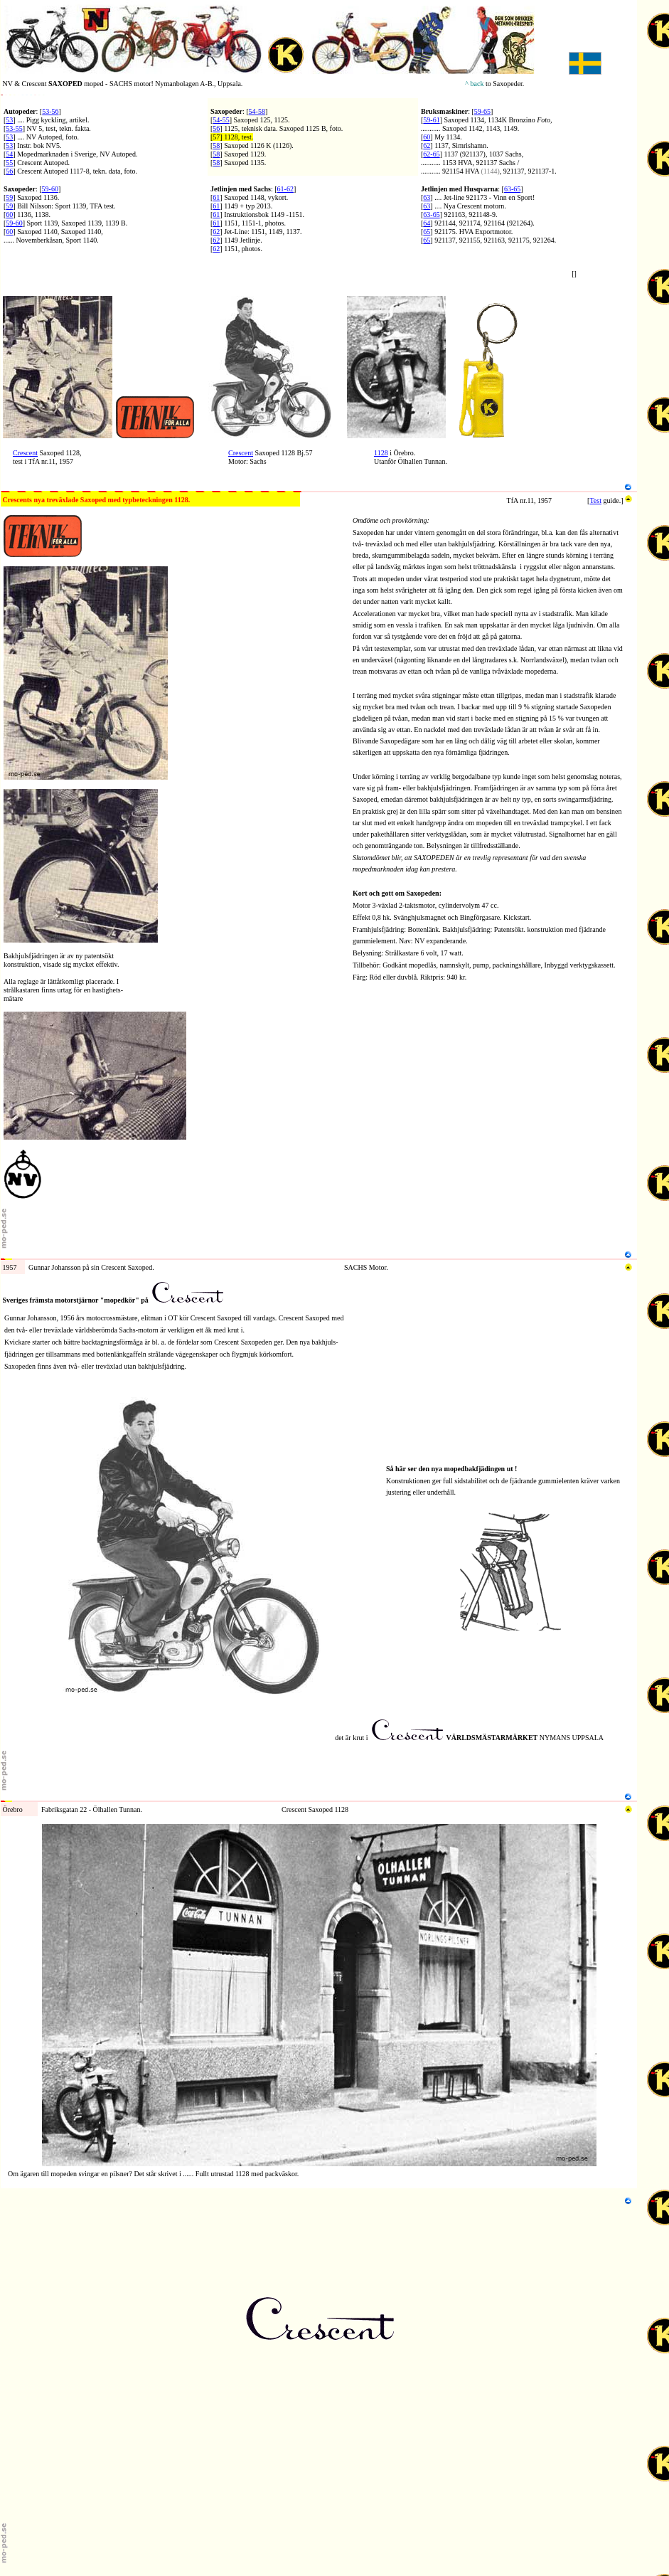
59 (9, 197)
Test (595, 500)
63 (426, 197)
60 (426, 137)
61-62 (285, 189)
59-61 (431, 120)
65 (426, 231)
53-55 (14, 128)
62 (426, 145)
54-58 (257, 111)
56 (9, 171)
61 (216, 197)
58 (216, 145)
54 (9, 154)
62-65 (431, 154)
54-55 (221, 120)
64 (426, 223)
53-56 (50, 111)
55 (9, 162)
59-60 (50, 189)
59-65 (482, 111)
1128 (381, 453)
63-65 (512, 189)
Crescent (25, 453)
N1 (5, 292)
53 (9, 120)
